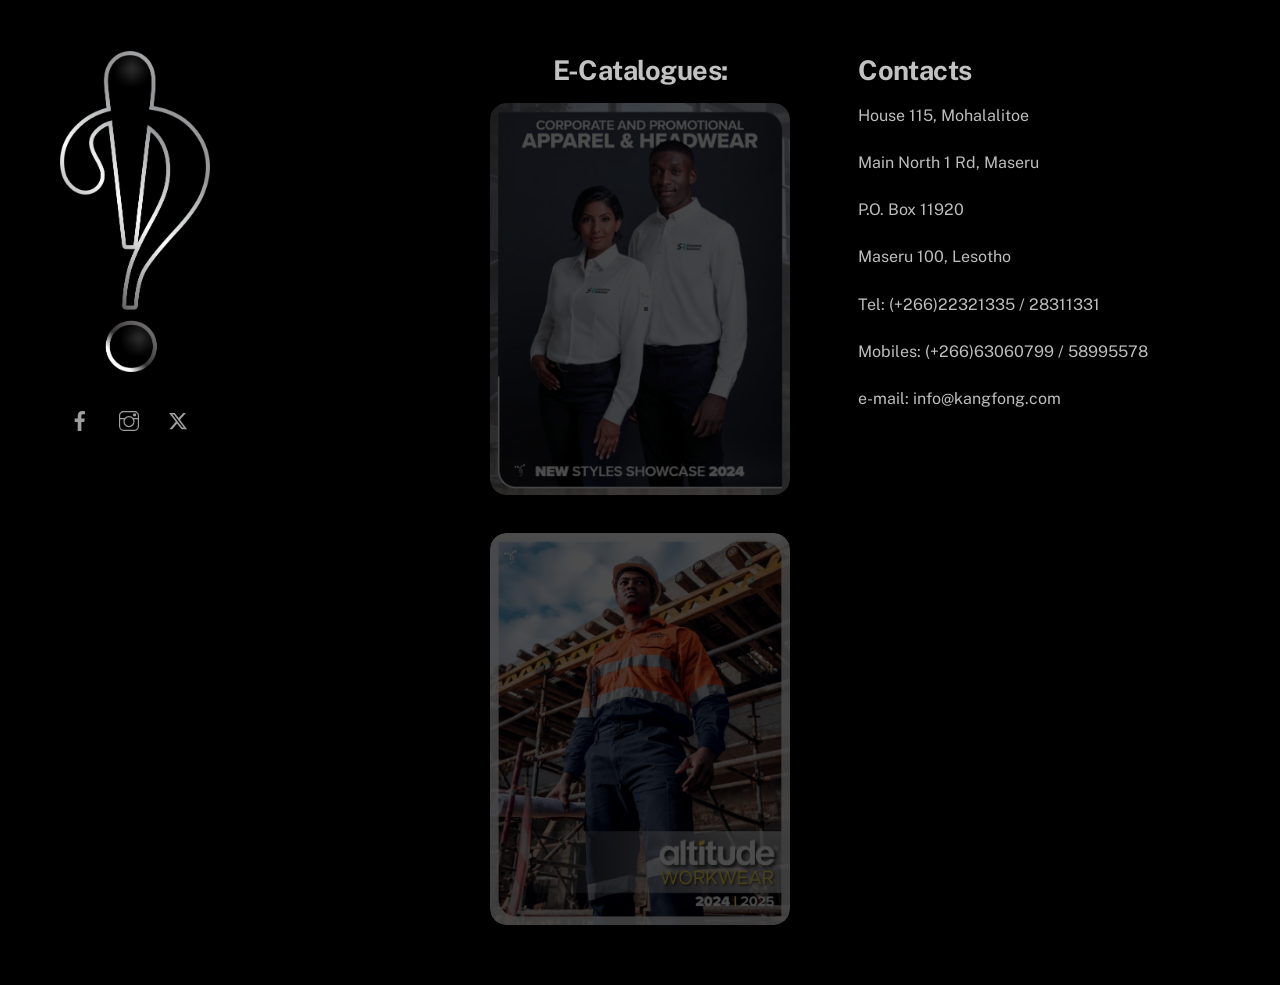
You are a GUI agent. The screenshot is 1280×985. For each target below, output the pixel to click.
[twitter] (178, 419)
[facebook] (80, 419)
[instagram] (129, 419)
